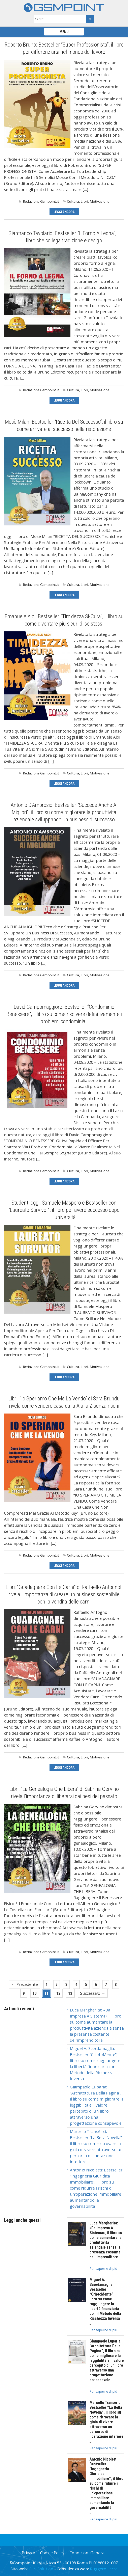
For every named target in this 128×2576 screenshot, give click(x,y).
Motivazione (99, 201)
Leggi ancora (64, 212)
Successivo (92, 1993)
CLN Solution (41, 2569)
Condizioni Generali (87, 2552)
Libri (84, 201)
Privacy (28, 2552)
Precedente (24, 1984)
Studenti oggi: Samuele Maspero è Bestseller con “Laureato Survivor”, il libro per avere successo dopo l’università (64, 1210)
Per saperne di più (103, 2268)
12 (58, 1993)
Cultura (73, 201)
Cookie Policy (52, 2552)
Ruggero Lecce (104, 2569)
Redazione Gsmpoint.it (41, 201)
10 (35, 1993)
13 (70, 1993)
